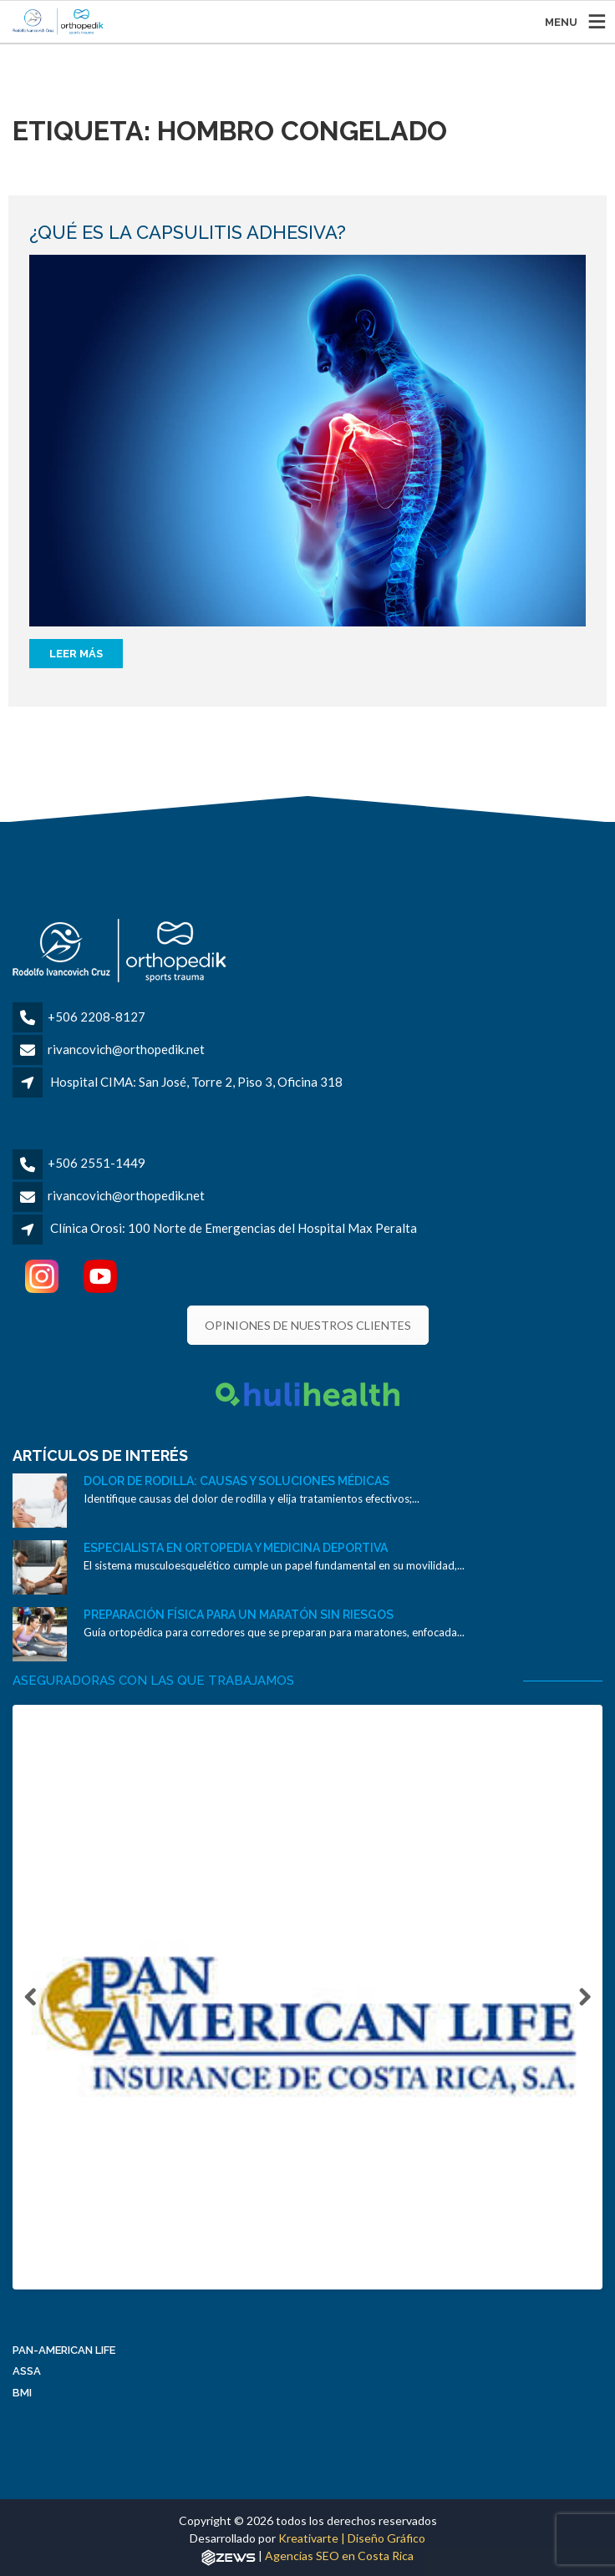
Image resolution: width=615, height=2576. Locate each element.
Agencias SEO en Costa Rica (339, 2560)
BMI (22, 2397)
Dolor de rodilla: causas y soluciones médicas (236, 1481)
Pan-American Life (64, 2355)
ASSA (27, 2376)
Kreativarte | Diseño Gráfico (351, 2543)
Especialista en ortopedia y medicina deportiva (236, 1547)
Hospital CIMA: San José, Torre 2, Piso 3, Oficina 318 (196, 1081)
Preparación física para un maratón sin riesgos (239, 1614)
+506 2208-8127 (96, 1016)
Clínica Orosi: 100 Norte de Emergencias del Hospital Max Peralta (233, 1227)
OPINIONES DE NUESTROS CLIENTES (308, 1325)
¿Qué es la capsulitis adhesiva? (187, 232)
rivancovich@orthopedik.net (126, 1049)
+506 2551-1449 (96, 1162)
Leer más (76, 653)
